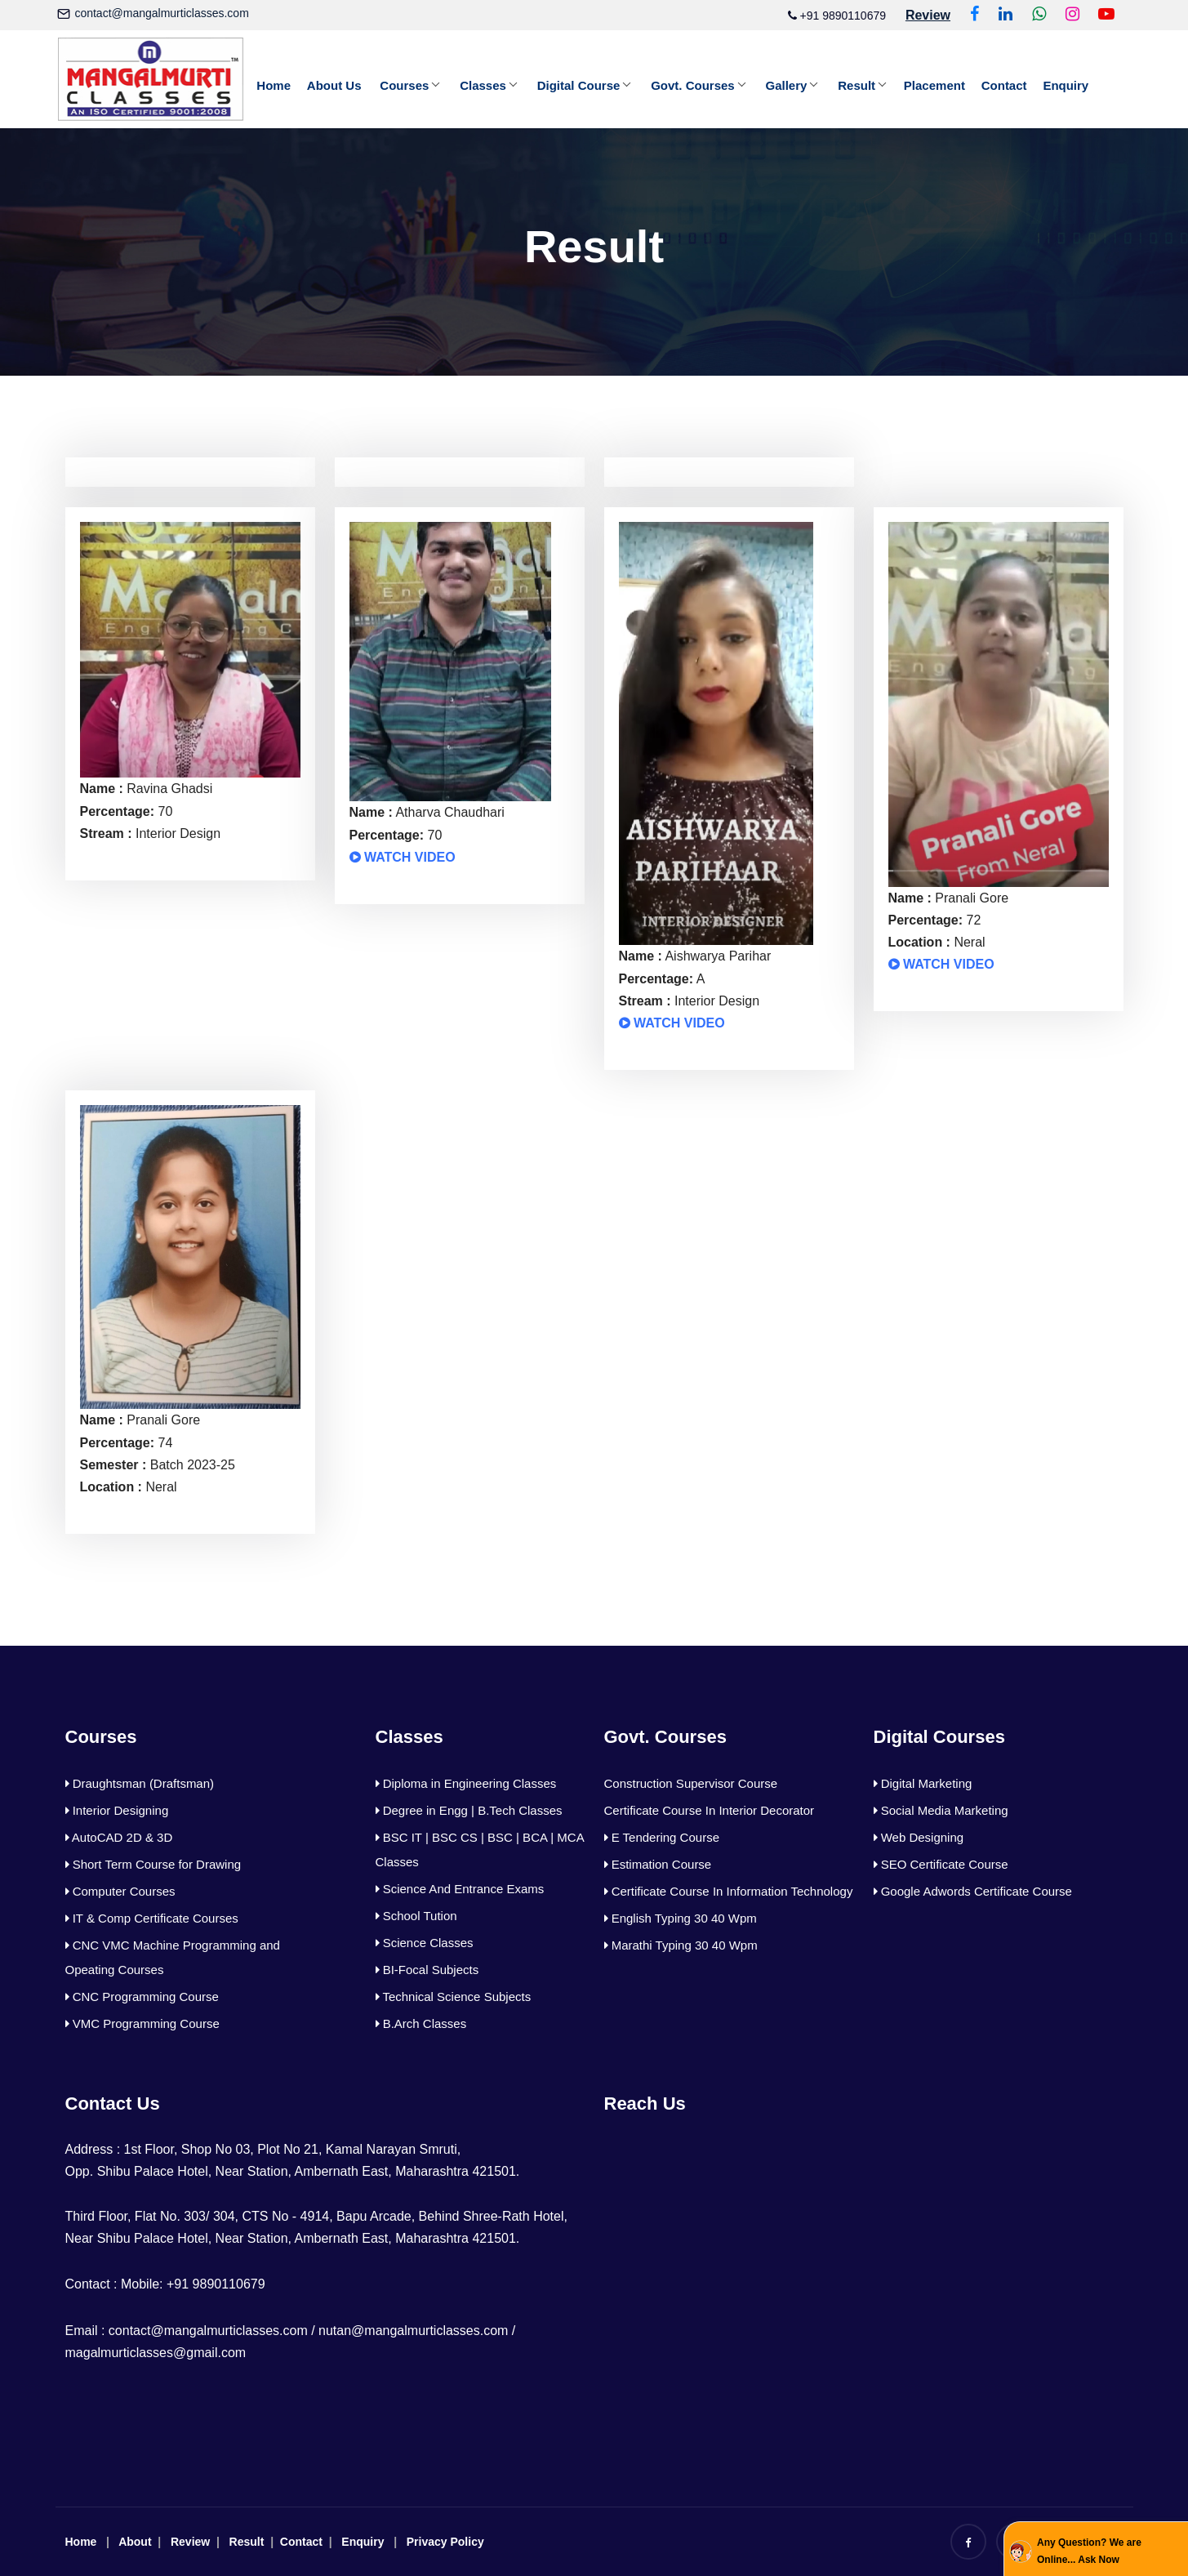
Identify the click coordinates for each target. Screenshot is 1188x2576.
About (134, 2541)
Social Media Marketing (941, 1810)
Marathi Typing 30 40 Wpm (681, 1945)
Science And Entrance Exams (460, 1889)
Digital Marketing (923, 1783)
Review (190, 2541)
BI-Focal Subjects (427, 1970)
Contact (1006, 85)
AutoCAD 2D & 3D (119, 1837)
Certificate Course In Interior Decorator (709, 1810)
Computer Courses (120, 1891)
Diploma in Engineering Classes (466, 1783)
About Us (334, 85)
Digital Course (579, 85)
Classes (484, 85)
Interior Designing (117, 1810)
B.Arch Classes (421, 2023)
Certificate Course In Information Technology (728, 1891)
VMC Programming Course (142, 2023)
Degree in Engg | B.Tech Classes (469, 1810)
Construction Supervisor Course (691, 1783)
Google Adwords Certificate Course (973, 1891)
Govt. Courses (694, 85)
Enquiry (1067, 85)
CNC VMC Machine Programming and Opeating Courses (172, 1957)
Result (858, 85)
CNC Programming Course (142, 1996)
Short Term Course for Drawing (153, 1864)
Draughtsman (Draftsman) (140, 1783)
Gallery (787, 85)
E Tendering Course (661, 1837)
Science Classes (425, 1943)
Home (274, 85)
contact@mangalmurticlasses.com (161, 13)
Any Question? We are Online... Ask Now (1089, 2551)
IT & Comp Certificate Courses (151, 1918)
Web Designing (919, 1837)
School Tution (416, 1916)
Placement (936, 85)
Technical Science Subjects (454, 1996)
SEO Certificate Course (941, 1864)
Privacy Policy (445, 2541)
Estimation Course (658, 1864)
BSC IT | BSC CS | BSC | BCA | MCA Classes (480, 1849)
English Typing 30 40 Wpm (680, 1918)
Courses (404, 85)
